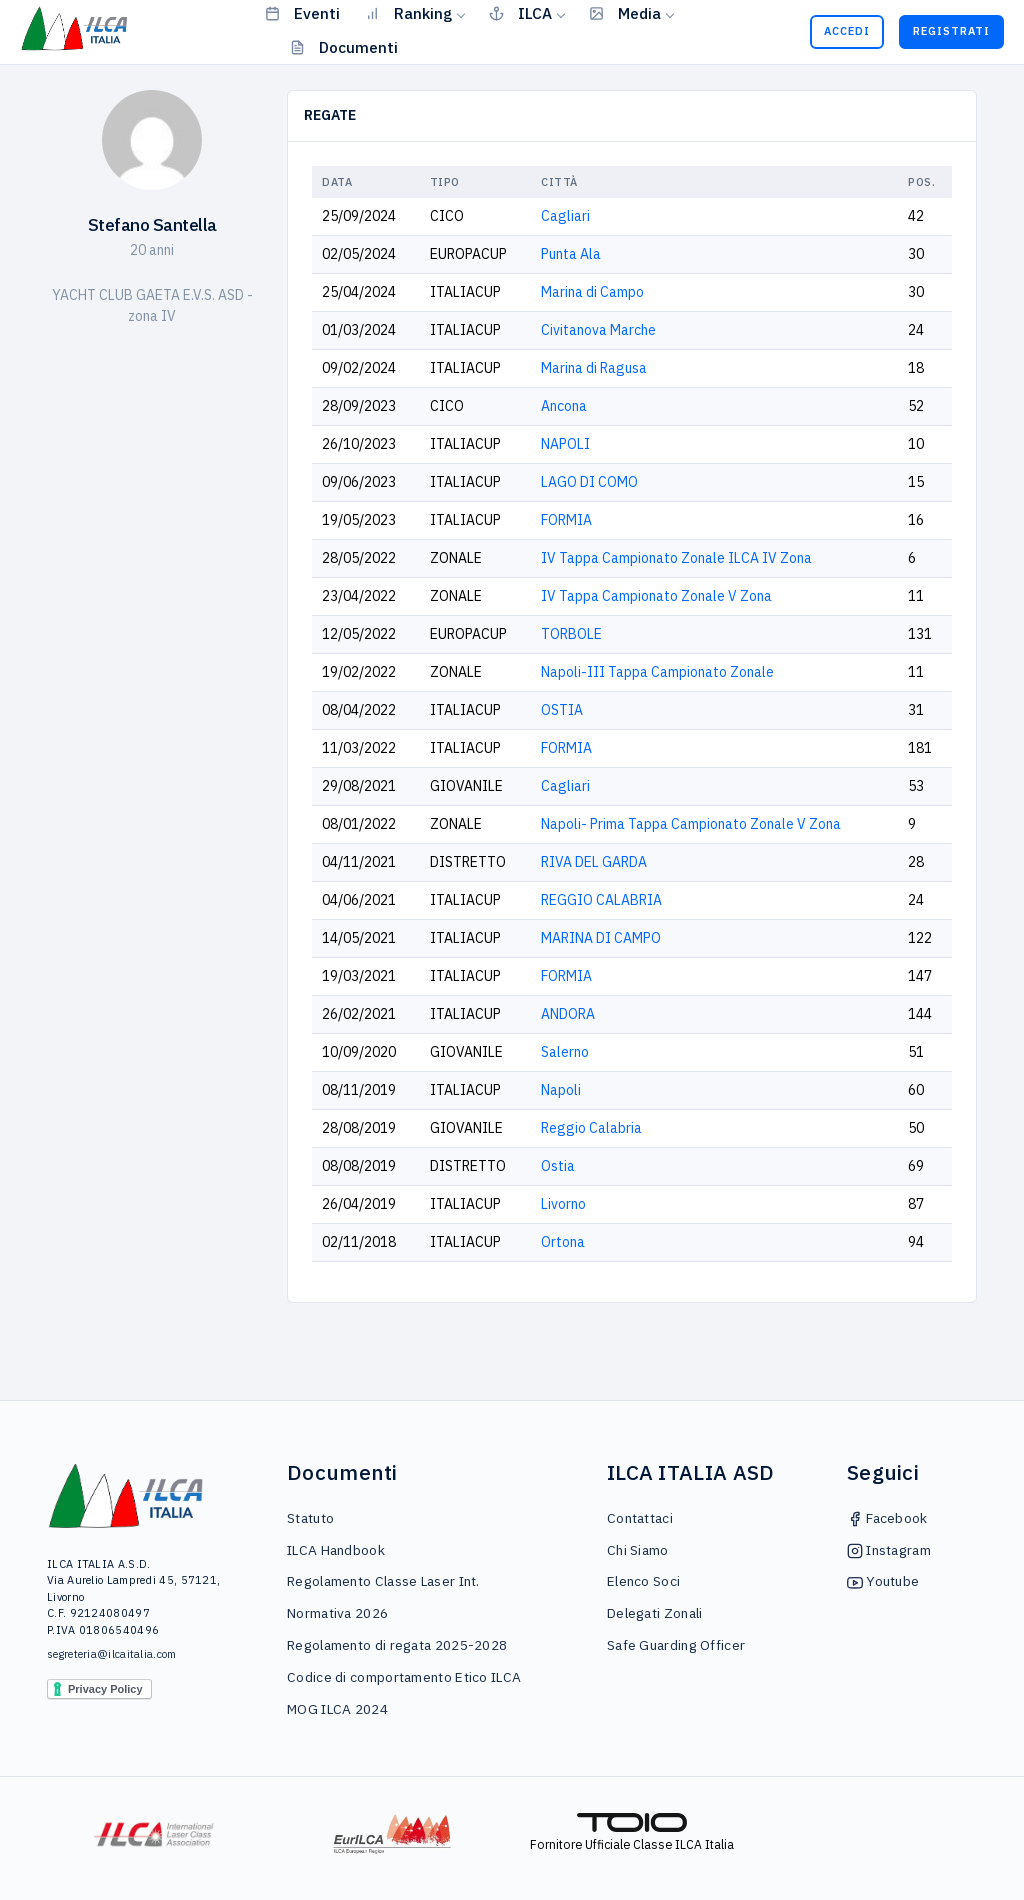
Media (625, 13)
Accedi (847, 31)
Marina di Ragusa (594, 368)
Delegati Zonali (655, 1613)
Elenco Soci (643, 1581)
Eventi (302, 13)
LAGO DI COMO (589, 482)
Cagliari (565, 216)
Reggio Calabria (591, 1128)
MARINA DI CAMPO (601, 938)
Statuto (310, 1518)
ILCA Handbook (336, 1550)
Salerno (565, 1052)
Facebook (887, 1518)
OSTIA (562, 710)
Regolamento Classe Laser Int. (383, 1581)
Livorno (563, 1204)
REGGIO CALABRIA (601, 900)
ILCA (520, 13)
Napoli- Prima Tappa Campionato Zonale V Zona (691, 824)
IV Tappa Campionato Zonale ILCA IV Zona (676, 558)
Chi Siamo (638, 1550)
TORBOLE (571, 634)
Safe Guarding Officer (676, 1645)
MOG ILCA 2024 (337, 1709)
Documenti (344, 47)
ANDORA (568, 1014)
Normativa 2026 (337, 1613)
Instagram (889, 1550)
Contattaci (640, 1518)
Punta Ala (571, 254)
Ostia (558, 1166)
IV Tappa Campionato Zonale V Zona (656, 596)
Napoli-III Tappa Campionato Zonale (657, 672)
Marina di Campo (592, 292)
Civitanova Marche (598, 330)
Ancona (564, 406)
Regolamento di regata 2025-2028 (397, 1645)
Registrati (951, 31)
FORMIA (566, 520)
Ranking (408, 13)
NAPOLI (565, 444)
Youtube (883, 1581)
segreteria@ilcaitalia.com (112, 1654)
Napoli (561, 1090)
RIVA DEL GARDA (594, 862)
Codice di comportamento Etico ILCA (404, 1677)
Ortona (563, 1242)
